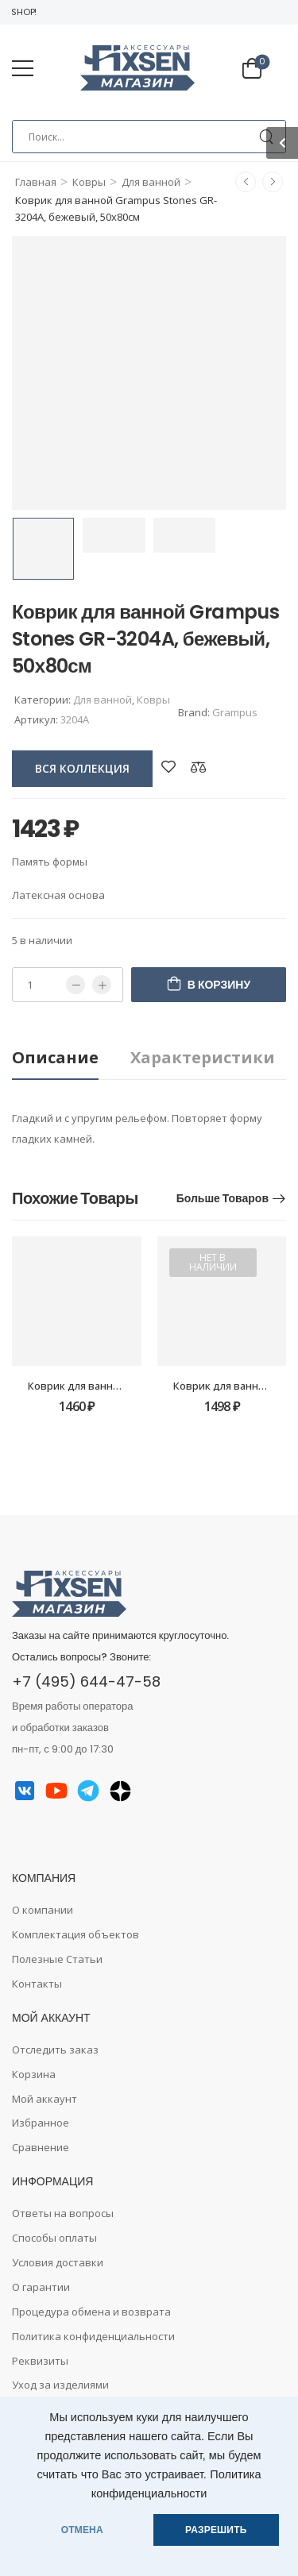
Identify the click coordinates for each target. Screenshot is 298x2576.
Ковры (89, 182)
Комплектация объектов (75, 1934)
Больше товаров (222, 1198)
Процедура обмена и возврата (91, 2311)
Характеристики (202, 1057)
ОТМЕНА (82, 2530)
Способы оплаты (54, 2238)
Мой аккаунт (44, 2099)
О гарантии (41, 2287)
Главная (35, 182)
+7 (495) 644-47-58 (86, 1681)
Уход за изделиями (60, 2384)
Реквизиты (40, 2361)
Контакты (37, 1983)
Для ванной (151, 182)
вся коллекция (82, 768)
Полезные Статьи (57, 1959)
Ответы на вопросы (63, 2213)
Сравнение (40, 2147)
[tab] (71, 1058)
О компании (42, 1910)
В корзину (219, 985)
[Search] (149, 136)
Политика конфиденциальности (93, 2336)
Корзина (34, 2074)
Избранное (40, 2122)
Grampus (234, 712)
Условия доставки (57, 2262)
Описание (55, 1057)
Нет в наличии (213, 1262)
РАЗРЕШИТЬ (215, 2530)
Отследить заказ (55, 2049)
